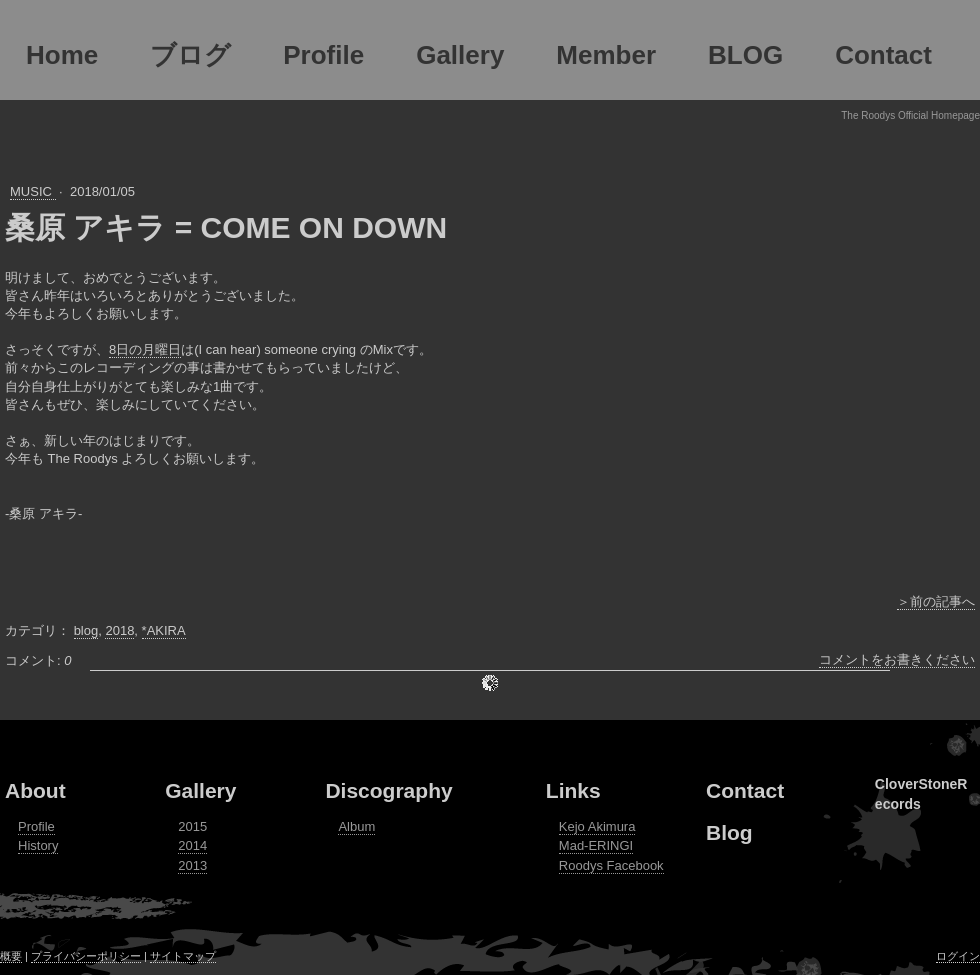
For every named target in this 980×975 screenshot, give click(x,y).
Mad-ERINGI (596, 845)
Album (356, 826)
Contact (745, 790)
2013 (192, 865)
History (38, 845)
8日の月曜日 (145, 349)
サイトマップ (183, 956)
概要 (11, 956)
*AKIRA (164, 630)
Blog (729, 832)
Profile (36, 826)
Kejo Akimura (597, 826)
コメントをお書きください (897, 659)
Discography (388, 790)
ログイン (958, 956)
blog (86, 630)
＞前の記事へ (936, 601)
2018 (119, 630)
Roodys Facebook (611, 865)
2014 (192, 845)
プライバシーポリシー (86, 956)
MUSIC (33, 191)
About (35, 790)
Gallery (200, 790)
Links (573, 790)
